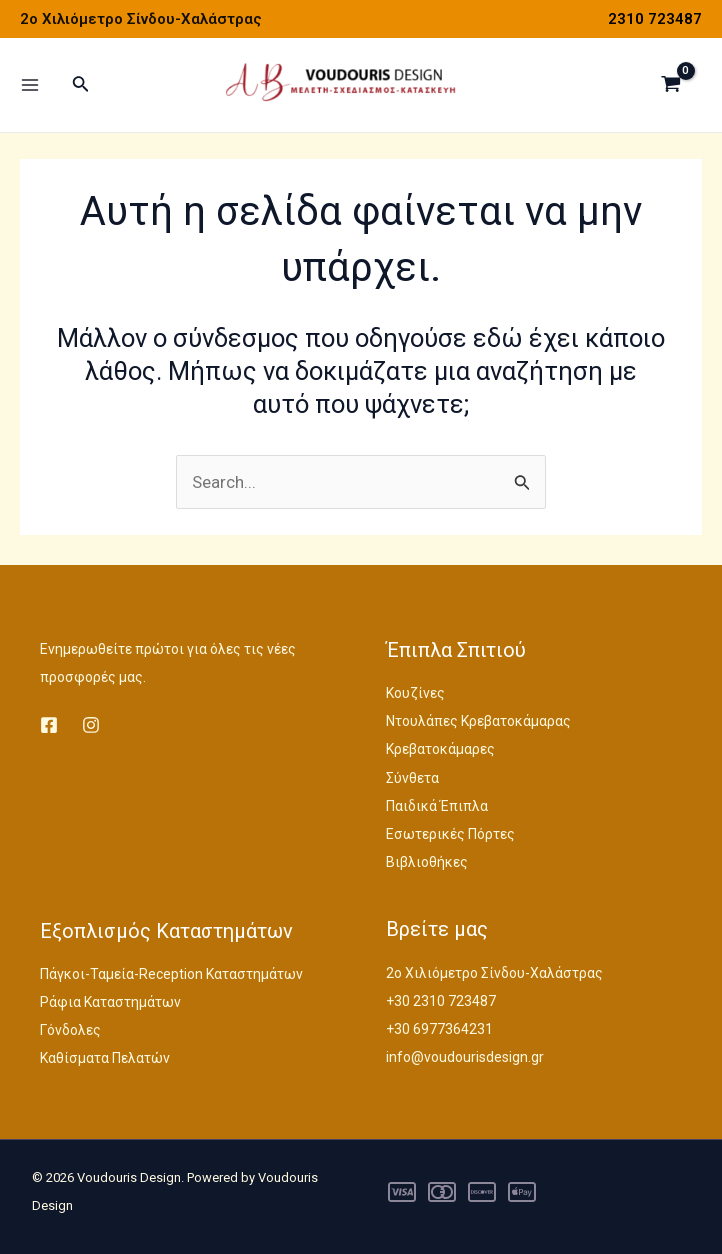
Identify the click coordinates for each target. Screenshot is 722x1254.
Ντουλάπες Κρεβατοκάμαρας (478, 721)
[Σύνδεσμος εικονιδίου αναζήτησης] (81, 87)
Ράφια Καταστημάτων (110, 1002)
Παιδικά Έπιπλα (437, 806)
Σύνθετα (412, 778)
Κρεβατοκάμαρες (440, 749)
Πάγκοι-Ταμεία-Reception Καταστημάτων (171, 974)
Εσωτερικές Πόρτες (450, 834)
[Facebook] (49, 725)
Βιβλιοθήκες (427, 862)
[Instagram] (91, 725)
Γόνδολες (70, 1030)
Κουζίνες (415, 693)
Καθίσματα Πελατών (105, 1058)
